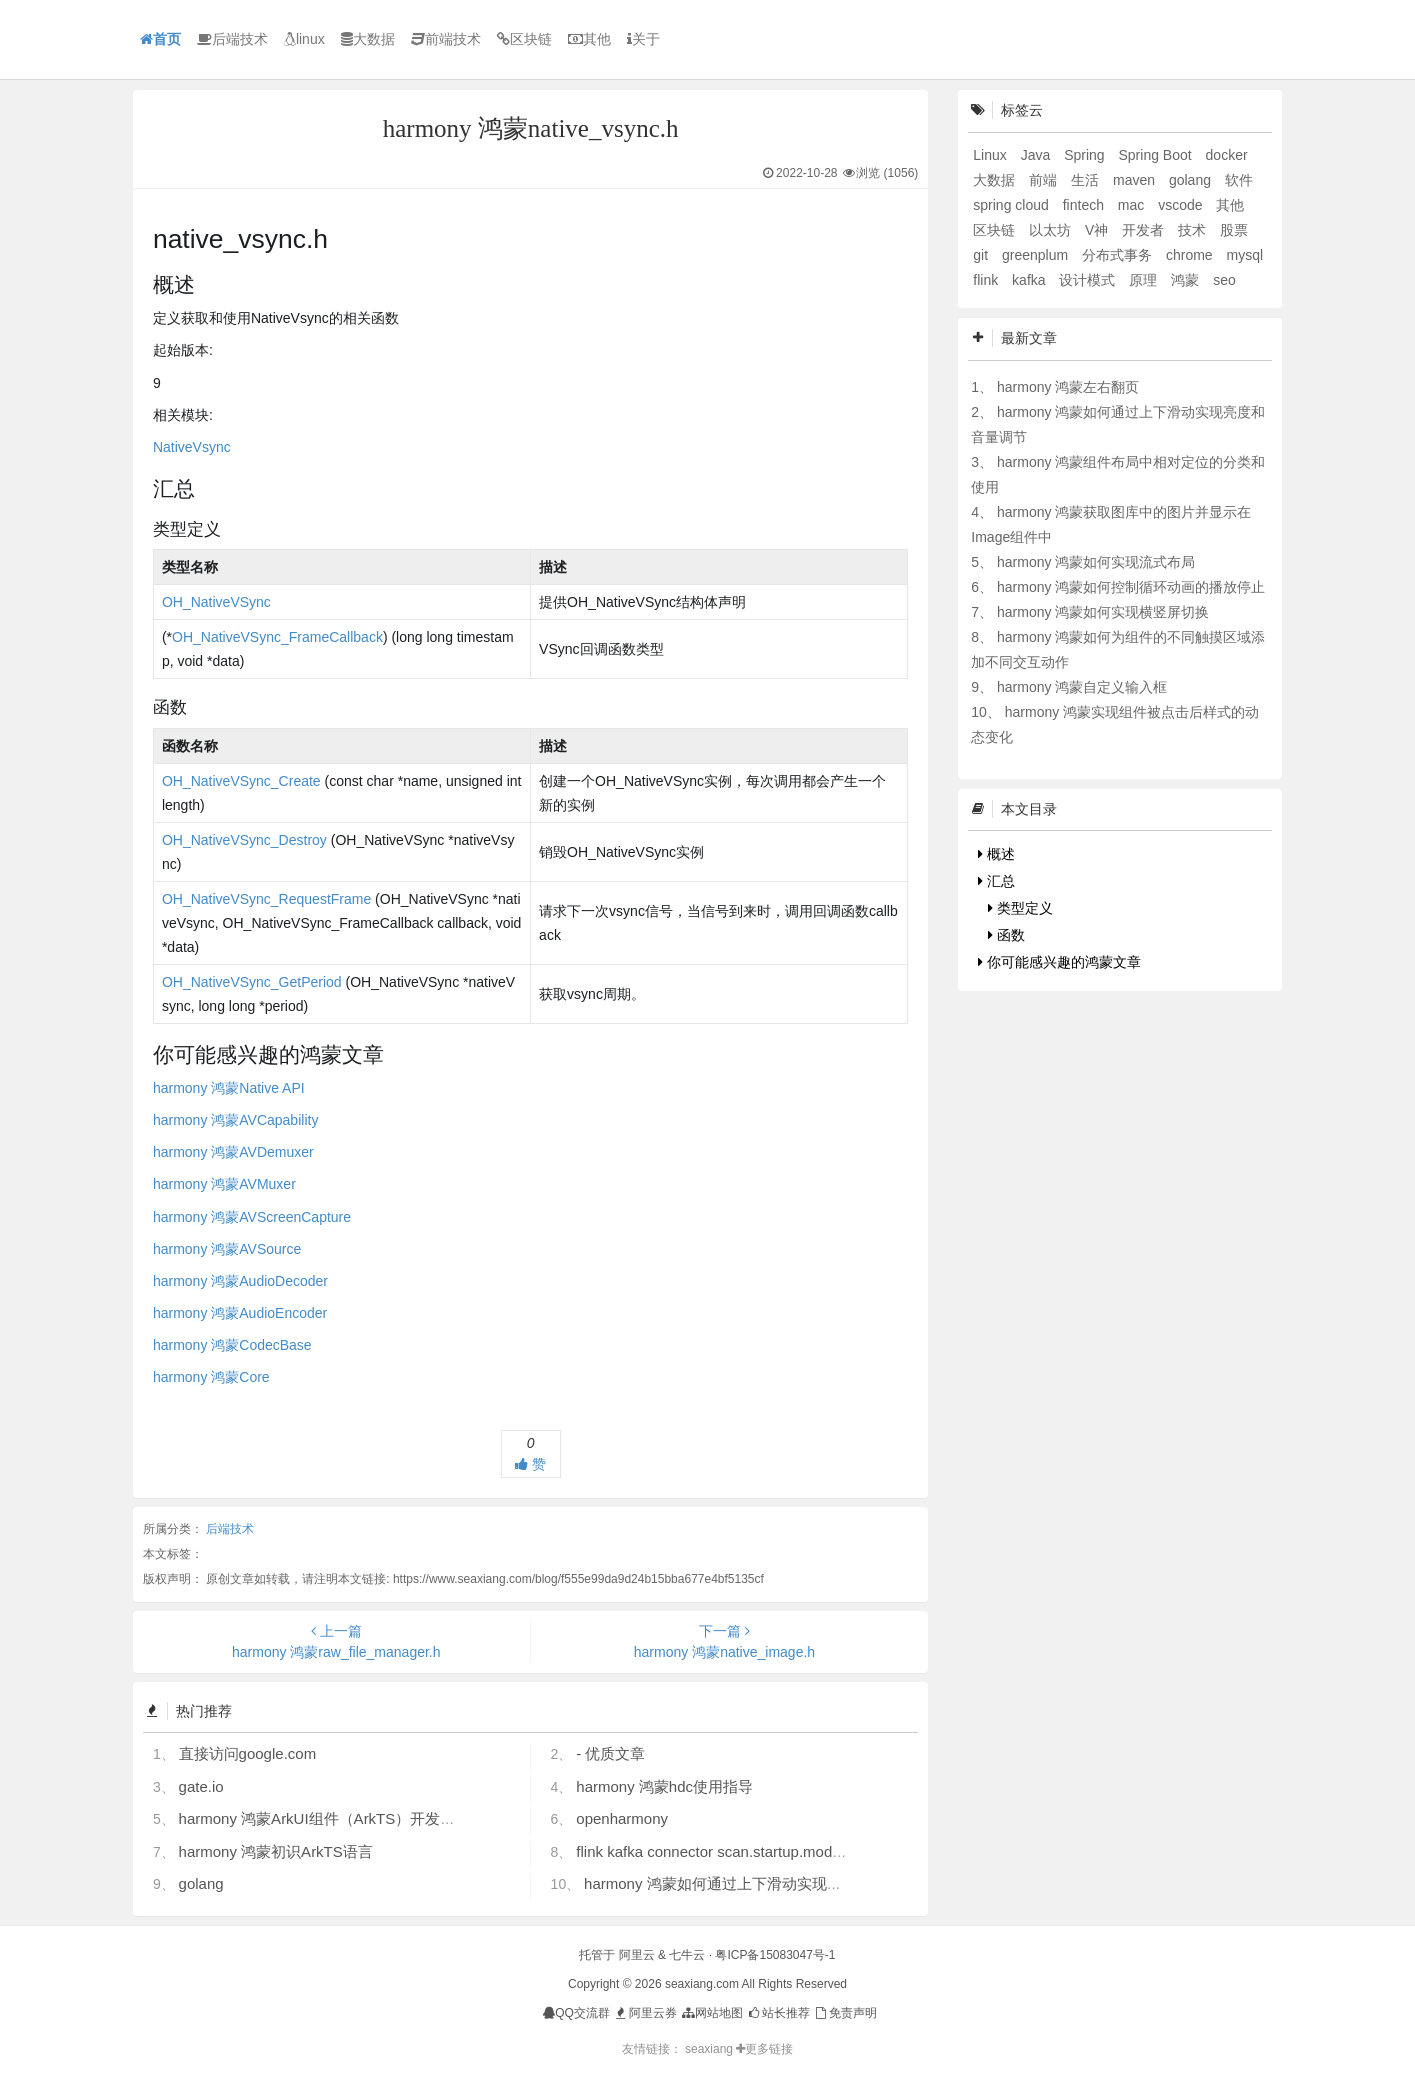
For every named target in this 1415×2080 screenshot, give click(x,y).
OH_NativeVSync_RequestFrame (266, 899)
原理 (1145, 280)
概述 (996, 854)
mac (1133, 205)
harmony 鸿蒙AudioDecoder (240, 1281)
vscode (1182, 205)
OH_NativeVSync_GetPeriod (252, 982)
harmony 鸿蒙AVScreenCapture (252, 1217)
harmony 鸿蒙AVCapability (235, 1120)
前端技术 (446, 39)
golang (201, 1883)
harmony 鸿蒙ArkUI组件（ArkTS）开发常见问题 (340, 1818)
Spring (1086, 155)
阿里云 (637, 1955)
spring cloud (1012, 205)
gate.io (201, 1786)
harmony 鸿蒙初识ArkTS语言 (276, 1851)
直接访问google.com (248, 1753)
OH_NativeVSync (216, 602)
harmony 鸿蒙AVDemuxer (233, 1152)
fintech (1085, 205)
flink (987, 280)
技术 (1194, 230)
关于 (643, 39)
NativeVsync (192, 447)
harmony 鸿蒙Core (211, 1377)
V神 (1098, 230)
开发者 (1145, 230)
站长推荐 (778, 2013)
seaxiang (710, 2049)
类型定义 (1020, 908)
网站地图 (711, 2013)
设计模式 (1089, 280)
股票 (1234, 230)
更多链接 (764, 2049)
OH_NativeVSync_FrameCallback (277, 637)
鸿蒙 (1187, 280)
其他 (589, 39)
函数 (1006, 935)
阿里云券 (644, 2013)
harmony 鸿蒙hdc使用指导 (664, 1786)
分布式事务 (1119, 255)
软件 (1239, 180)
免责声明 (844, 2013)
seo (1224, 280)
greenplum (1037, 255)
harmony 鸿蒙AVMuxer (224, 1184)
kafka (1030, 280)
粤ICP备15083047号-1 (775, 1955)
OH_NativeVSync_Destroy (244, 840)
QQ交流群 (576, 2013)
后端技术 (232, 39)
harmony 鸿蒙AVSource (227, 1249)
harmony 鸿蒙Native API (229, 1088)
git (982, 255)
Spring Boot (1157, 155)
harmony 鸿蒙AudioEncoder (240, 1313)
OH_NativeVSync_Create (241, 781)
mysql (1245, 255)
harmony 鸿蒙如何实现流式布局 (1096, 562)
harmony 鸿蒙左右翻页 (1068, 387)
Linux (991, 155)
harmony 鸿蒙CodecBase (232, 1345)
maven (1136, 180)
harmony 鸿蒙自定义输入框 (1082, 687)
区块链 (524, 39)
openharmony (622, 1818)
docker (1227, 155)
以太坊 (1052, 230)
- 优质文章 (610, 1753)
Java (1037, 155)
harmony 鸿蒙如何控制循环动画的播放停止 (1131, 587)
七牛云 (687, 1955)
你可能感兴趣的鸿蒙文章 (1059, 962)
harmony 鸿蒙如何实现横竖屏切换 (1103, 612)
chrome (1191, 255)
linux (304, 39)
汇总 (996, 881)
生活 (1087, 180)
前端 (1045, 180)
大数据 (368, 39)
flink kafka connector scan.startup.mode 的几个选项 (747, 1851)
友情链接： (652, 2049)
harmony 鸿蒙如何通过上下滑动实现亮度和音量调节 (758, 1883)
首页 (160, 39)
